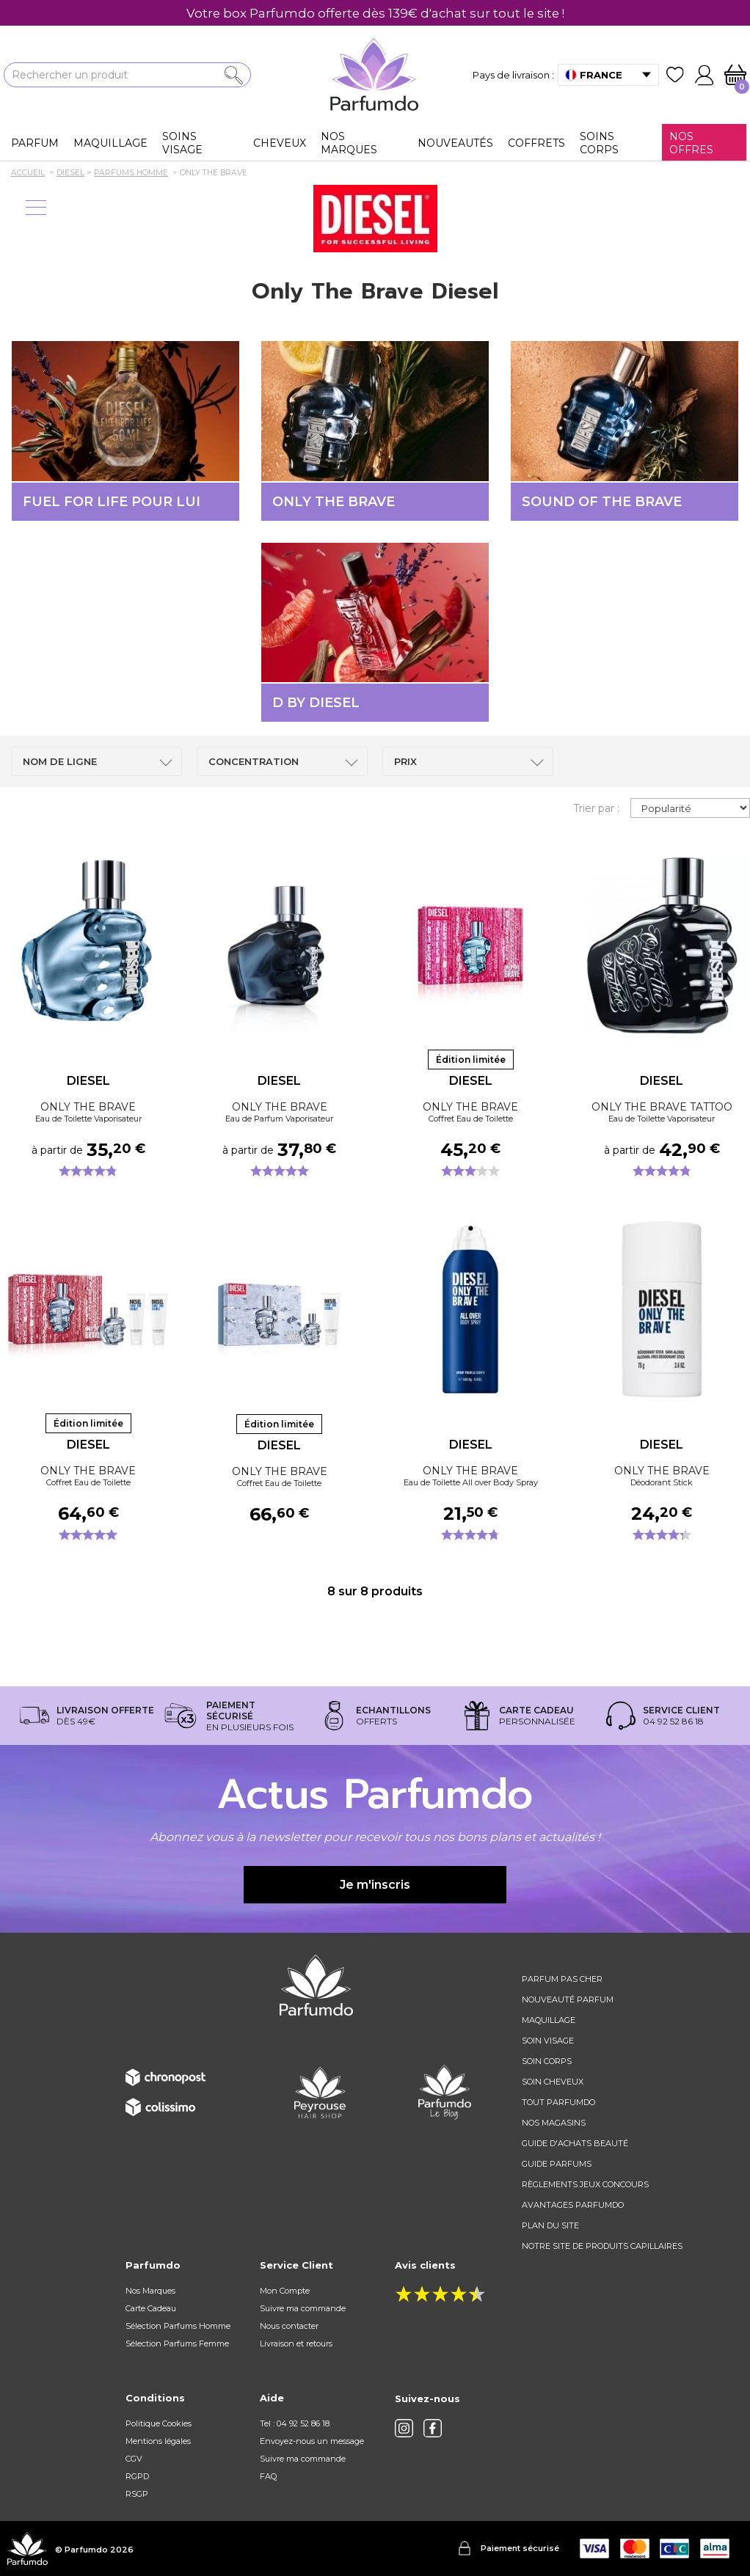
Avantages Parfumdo (573, 2205)
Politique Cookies (158, 2423)
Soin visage (548, 2040)
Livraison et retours (296, 2343)
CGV (133, 2459)
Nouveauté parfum (568, 1999)
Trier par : (596, 808)
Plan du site (550, 2225)
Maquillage (548, 2020)
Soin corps (547, 2061)
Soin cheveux (552, 2081)
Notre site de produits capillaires (602, 2246)
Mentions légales (158, 2441)
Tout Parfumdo (558, 2102)
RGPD (137, 2476)
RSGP (136, 2494)
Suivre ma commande (303, 2308)
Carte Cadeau (150, 2308)
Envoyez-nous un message (312, 2441)
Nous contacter (289, 2326)
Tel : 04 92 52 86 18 (295, 2423)
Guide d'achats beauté (575, 2143)
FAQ (268, 2476)
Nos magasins (554, 2123)
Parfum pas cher (562, 1979)
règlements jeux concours (585, 2184)
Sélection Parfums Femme (177, 2343)
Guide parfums (556, 2164)
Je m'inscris (375, 1885)
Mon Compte (285, 2291)
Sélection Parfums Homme (177, 2326)
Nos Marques (150, 2291)
